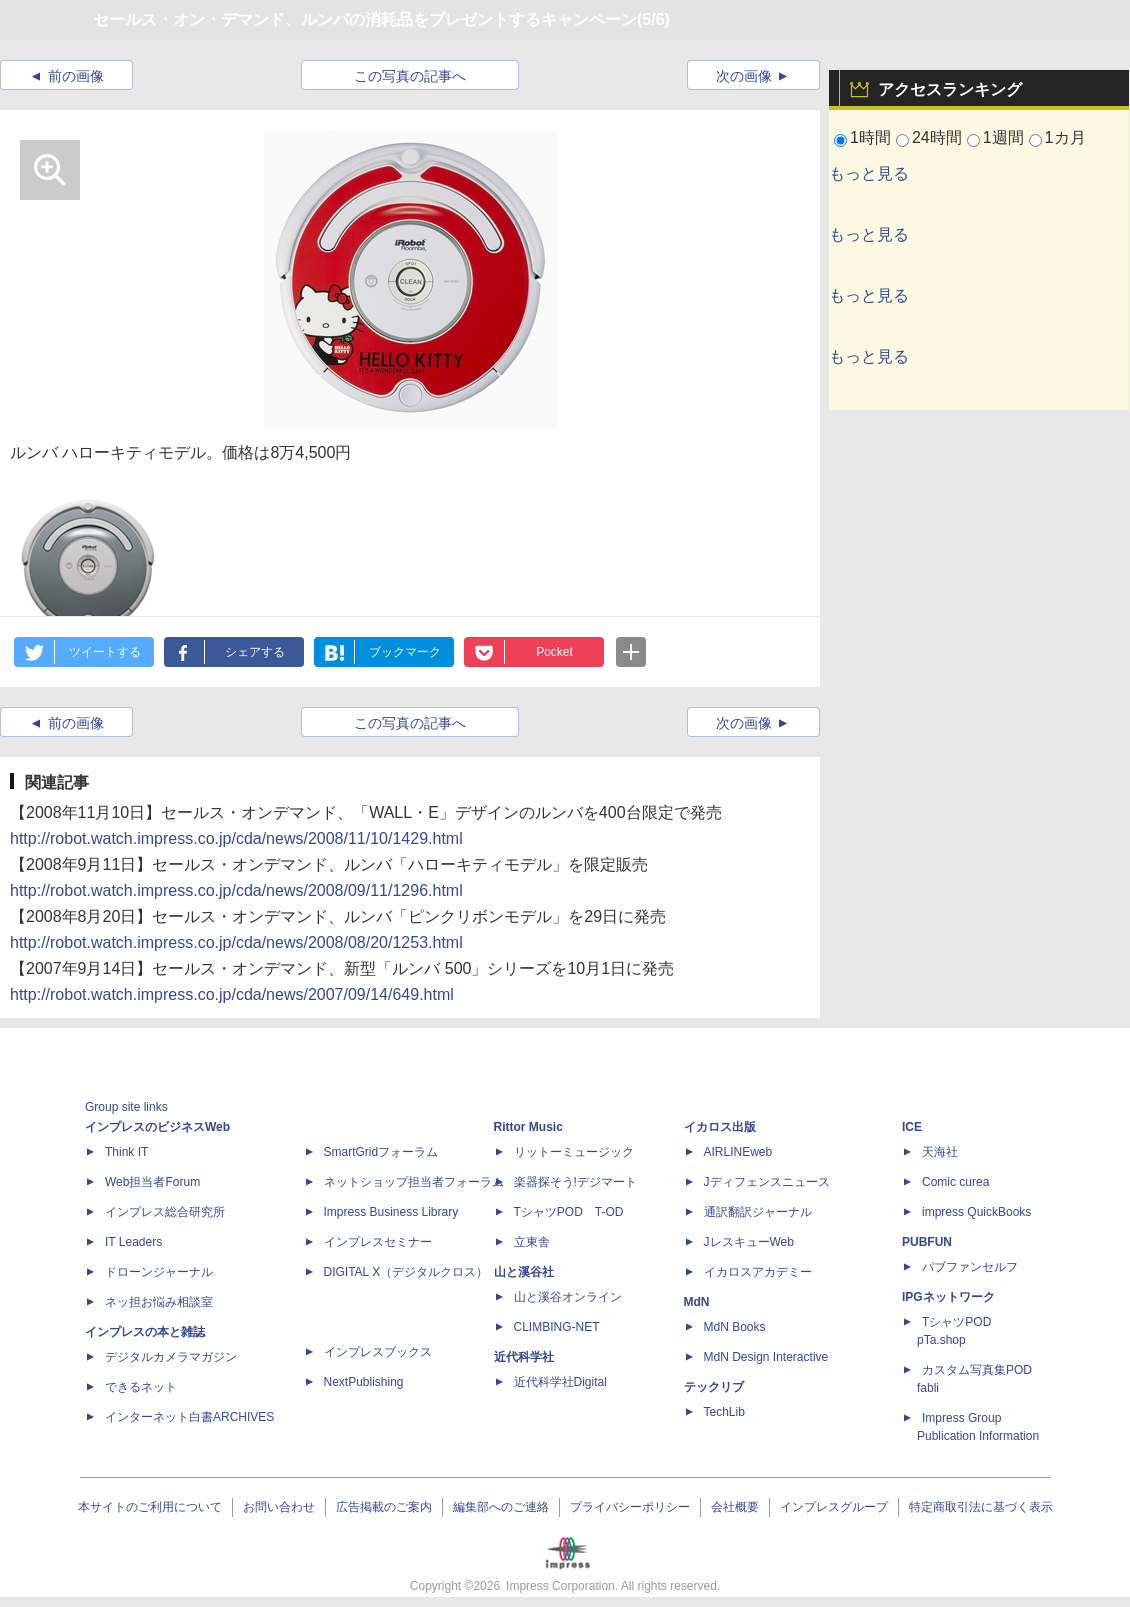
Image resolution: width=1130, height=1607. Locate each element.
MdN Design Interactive (766, 1357)
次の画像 (744, 76)
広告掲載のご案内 (384, 1507)
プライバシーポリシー (630, 1507)
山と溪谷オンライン (568, 1297)
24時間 (937, 137)
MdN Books (735, 1327)
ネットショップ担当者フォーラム (414, 1182)
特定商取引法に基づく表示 (981, 1507)
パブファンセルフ (970, 1267)
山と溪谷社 (524, 1272)
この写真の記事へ (410, 76)
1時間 (870, 137)
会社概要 (735, 1507)
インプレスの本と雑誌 (145, 1332)
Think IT (126, 1152)
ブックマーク (405, 652)
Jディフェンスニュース (767, 1182)
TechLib (724, 1412)
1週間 (1003, 137)
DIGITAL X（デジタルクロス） (406, 1272)
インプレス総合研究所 (165, 1212)
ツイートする (105, 652)
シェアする (255, 652)
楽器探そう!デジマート (575, 1182)
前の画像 (76, 76)
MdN (697, 1302)
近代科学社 (524, 1357)
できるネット (141, 1387)
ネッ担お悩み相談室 (159, 1302)
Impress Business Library (391, 1212)
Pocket (554, 652)
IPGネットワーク (948, 1297)
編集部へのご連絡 (501, 1507)
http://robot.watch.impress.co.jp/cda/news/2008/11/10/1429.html (236, 838)
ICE (912, 1127)
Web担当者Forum (152, 1182)
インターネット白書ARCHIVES (189, 1417)
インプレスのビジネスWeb (157, 1127)
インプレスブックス (378, 1352)
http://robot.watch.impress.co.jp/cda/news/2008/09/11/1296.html (236, 890)
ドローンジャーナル (159, 1272)
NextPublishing (364, 1382)
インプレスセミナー (378, 1242)
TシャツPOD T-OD (569, 1212)
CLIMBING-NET (557, 1327)
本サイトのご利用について (150, 1507)
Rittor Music (528, 1127)
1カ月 (1065, 137)
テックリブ (714, 1387)
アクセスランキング (950, 89)
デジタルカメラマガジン (171, 1357)
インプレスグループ (834, 1507)
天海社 (940, 1152)
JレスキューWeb (749, 1242)
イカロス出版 (720, 1127)
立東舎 (532, 1242)
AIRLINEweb (738, 1152)
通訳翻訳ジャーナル (758, 1212)
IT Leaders (133, 1242)
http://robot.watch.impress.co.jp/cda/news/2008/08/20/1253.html (236, 942)
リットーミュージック (574, 1152)
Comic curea (955, 1182)
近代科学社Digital (560, 1382)
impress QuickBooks (976, 1212)
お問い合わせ (279, 1507)
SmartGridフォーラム (381, 1152)
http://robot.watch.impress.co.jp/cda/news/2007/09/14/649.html (232, 994)
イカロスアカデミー (758, 1272)
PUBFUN (927, 1242)
